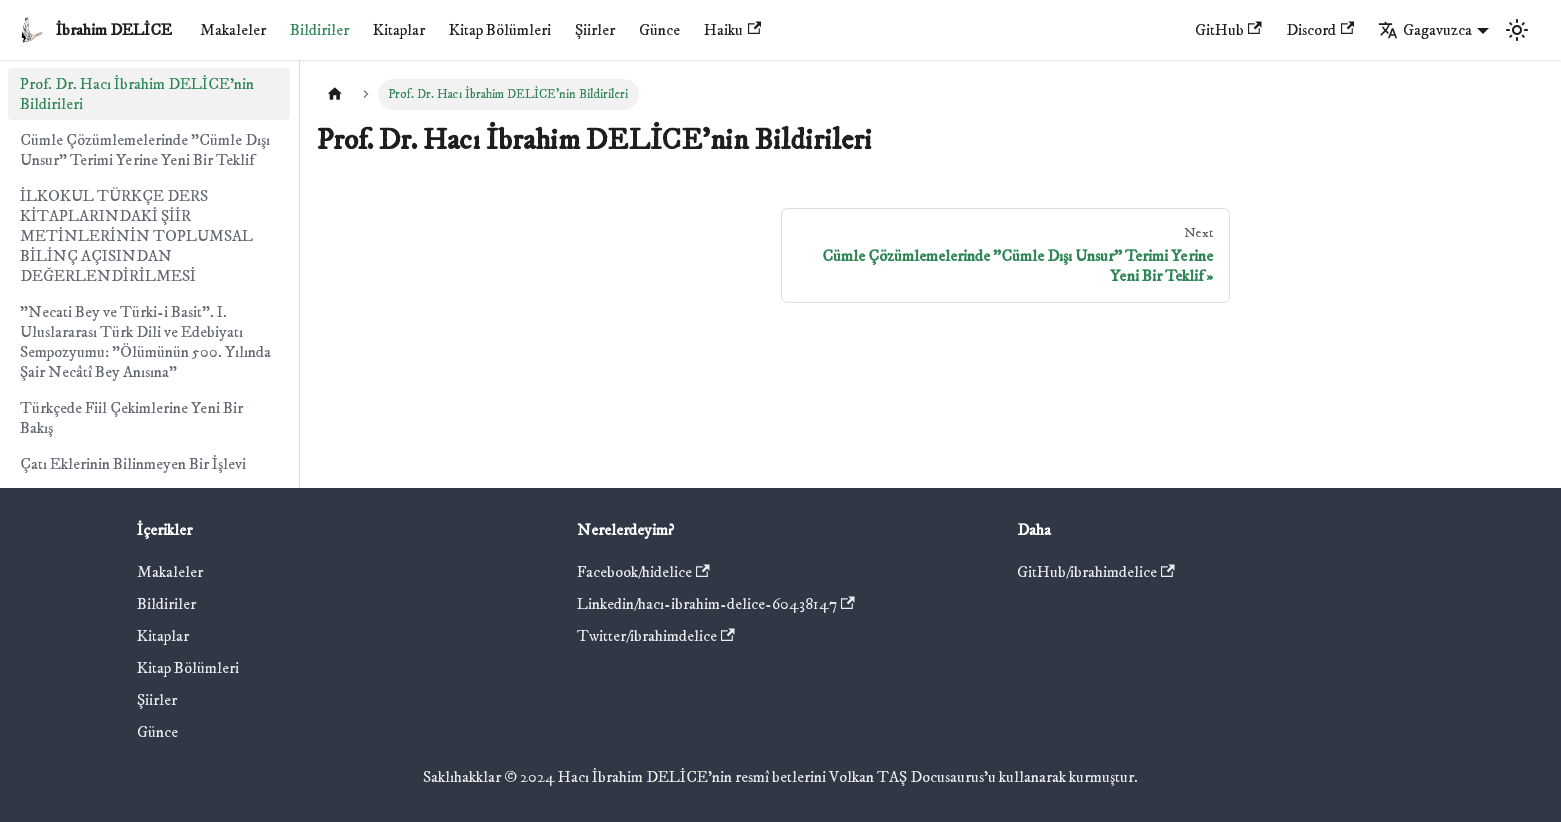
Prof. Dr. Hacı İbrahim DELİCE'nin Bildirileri (137, 94)
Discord (1320, 30)
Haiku (732, 30)
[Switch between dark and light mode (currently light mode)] (1517, 30)
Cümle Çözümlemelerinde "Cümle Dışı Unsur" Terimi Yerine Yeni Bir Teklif (145, 150)
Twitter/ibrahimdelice (656, 636)
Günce (659, 30)
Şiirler (595, 30)
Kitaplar (399, 30)
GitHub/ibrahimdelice (1096, 572)
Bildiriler (319, 30)
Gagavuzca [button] (1425, 30)
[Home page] (335, 94)
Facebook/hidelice (643, 572)
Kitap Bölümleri (500, 30)
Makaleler (233, 30)
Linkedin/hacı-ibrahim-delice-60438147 (716, 604)
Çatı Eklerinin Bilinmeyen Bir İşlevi (133, 464)
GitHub (1228, 30)
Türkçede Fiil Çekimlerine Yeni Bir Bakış (131, 418)
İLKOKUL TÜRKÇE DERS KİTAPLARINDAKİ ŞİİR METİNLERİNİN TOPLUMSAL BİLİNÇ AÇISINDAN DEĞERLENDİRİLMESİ (136, 236)
